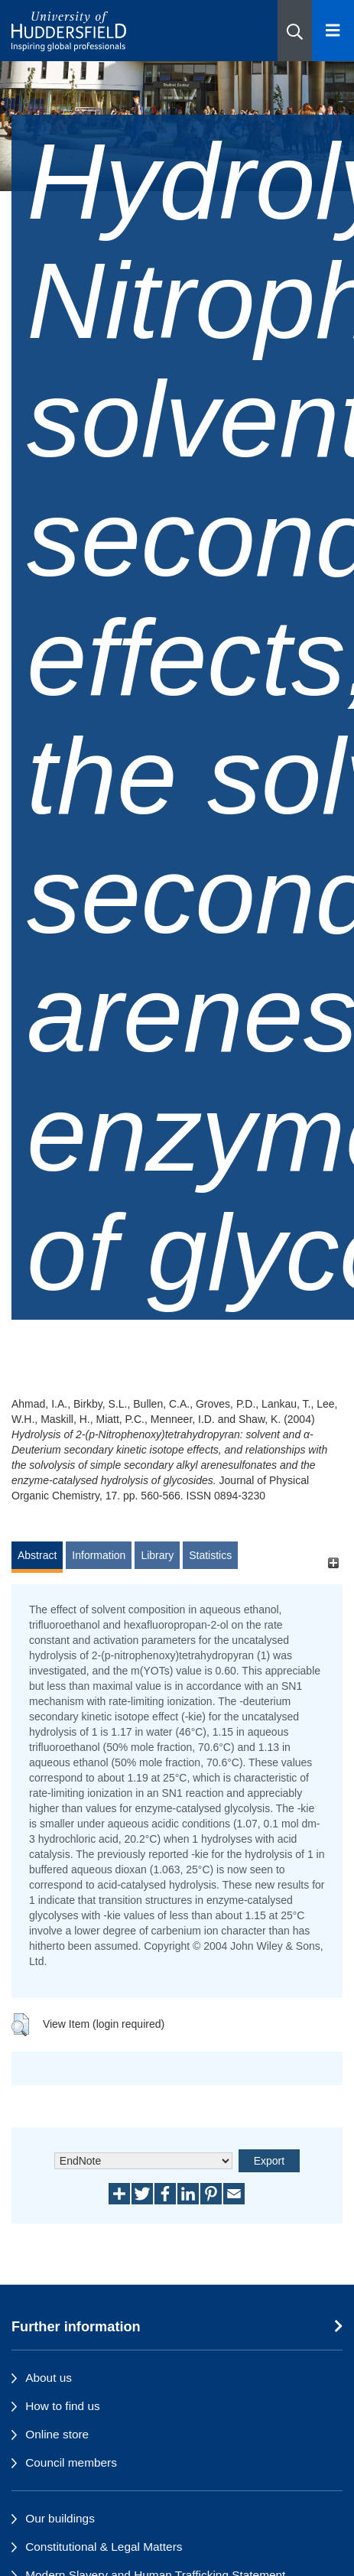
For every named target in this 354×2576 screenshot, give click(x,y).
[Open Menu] (333, 30)
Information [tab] (98, 1555)
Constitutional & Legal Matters (103, 2546)
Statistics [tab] (210, 1555)
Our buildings (60, 2518)
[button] (295, 30)
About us (48, 2377)
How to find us (62, 2405)
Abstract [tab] (37, 1555)
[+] (333, 1562)
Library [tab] (157, 1555)
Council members (71, 2462)
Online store (57, 2434)
